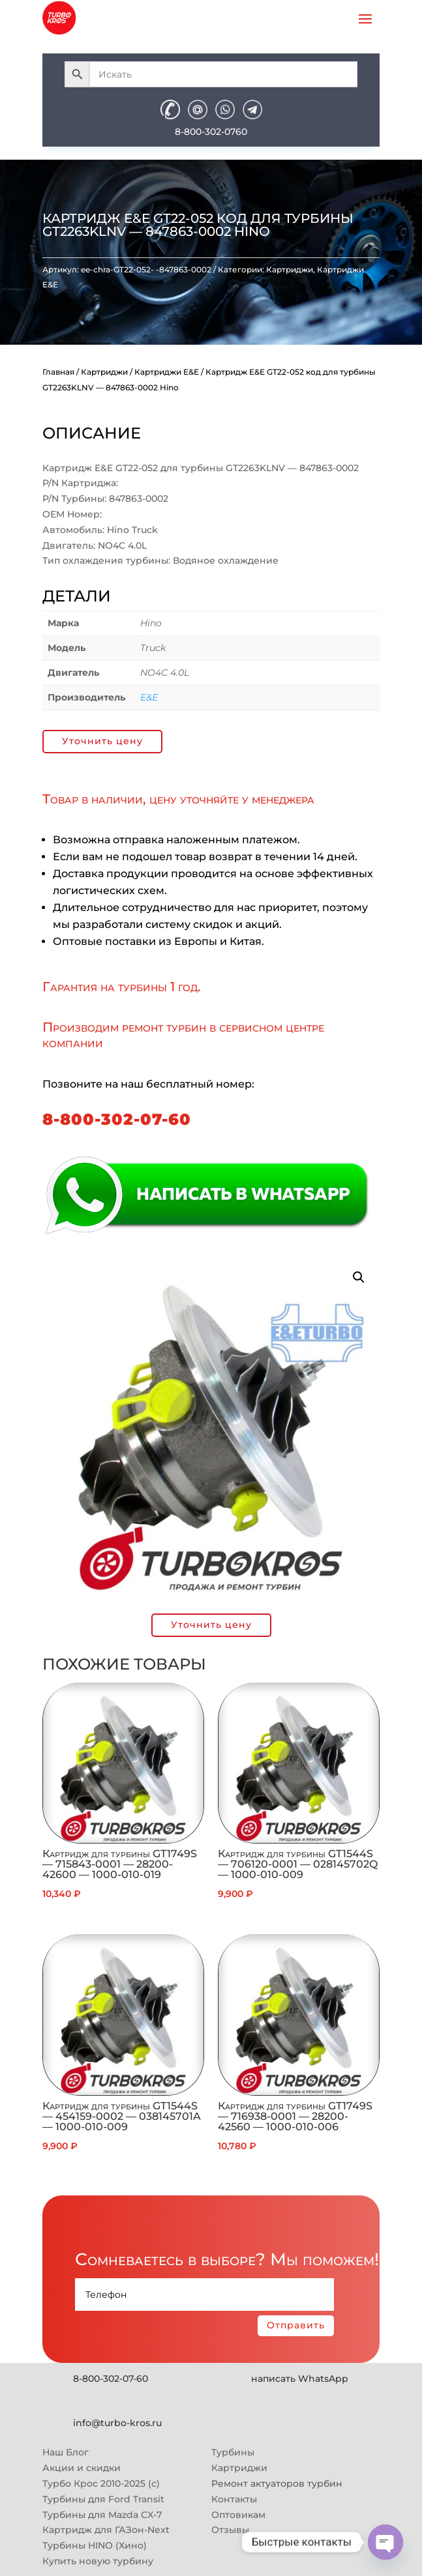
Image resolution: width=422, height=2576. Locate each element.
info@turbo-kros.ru (117, 2423)
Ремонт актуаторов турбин (276, 2483)
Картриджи (289, 269)
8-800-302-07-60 (116, 1119)
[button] (358, 1277)
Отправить (296, 2325)
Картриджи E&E (166, 372)
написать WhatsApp (299, 2378)
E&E (149, 697)
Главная (58, 372)
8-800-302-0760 (211, 131)
